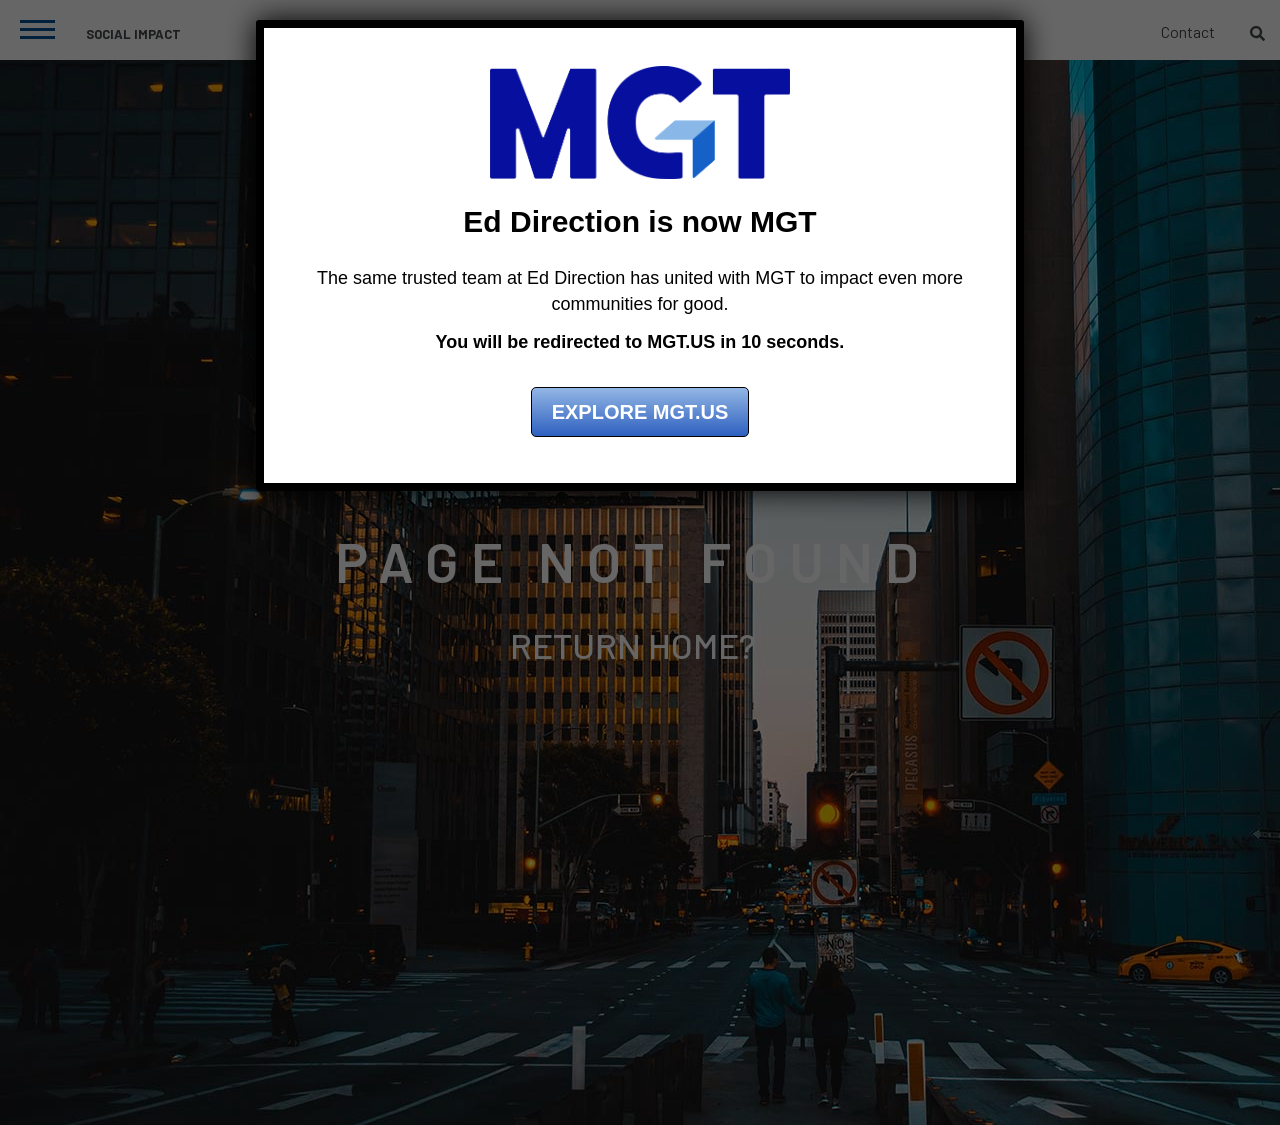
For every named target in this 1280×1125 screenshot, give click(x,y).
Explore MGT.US (640, 412)
